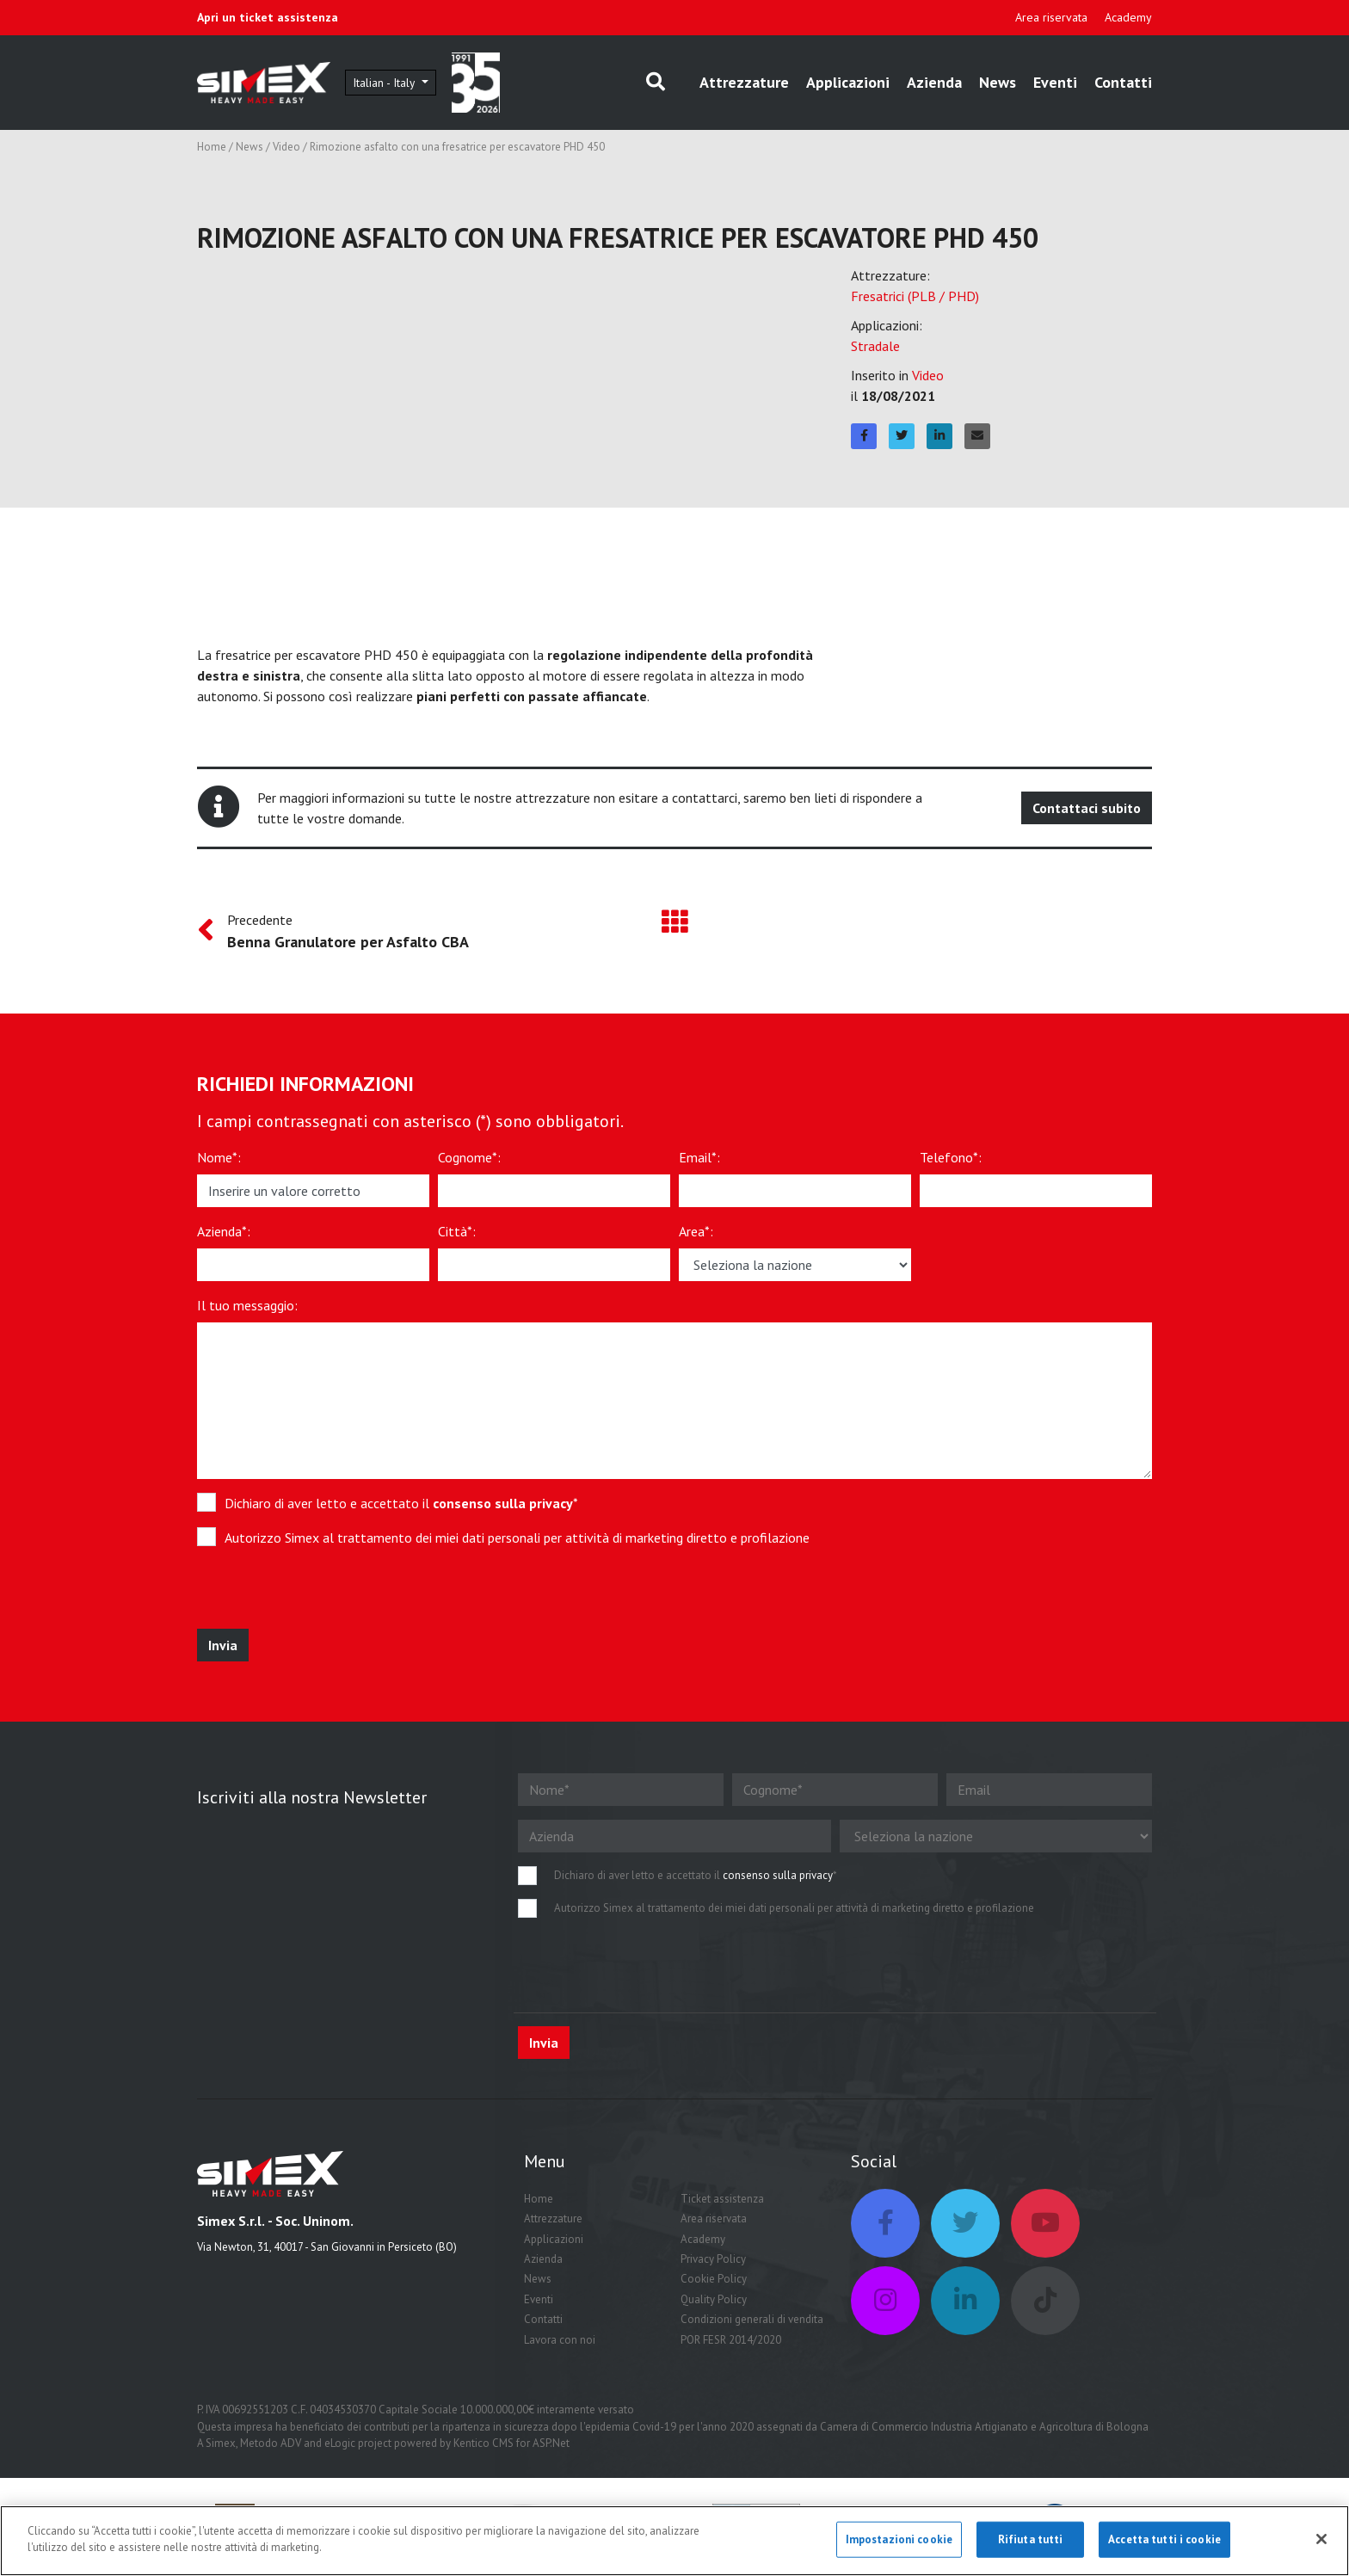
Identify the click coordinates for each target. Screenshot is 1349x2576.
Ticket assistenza (722, 2202)
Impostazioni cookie (899, 2539)
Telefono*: (951, 1160)
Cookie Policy (714, 2283)
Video (286, 150)
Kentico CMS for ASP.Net (511, 2446)
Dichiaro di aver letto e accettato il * (401, 1506)
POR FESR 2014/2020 (731, 2343)
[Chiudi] (1321, 2539)
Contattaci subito (1086, 811)
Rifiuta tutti (1030, 2539)
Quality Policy (714, 2303)
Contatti (1123, 84)
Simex (221, 2446)
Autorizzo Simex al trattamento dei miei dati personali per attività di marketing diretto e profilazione (517, 1541)
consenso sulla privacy (503, 1506)
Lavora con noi (559, 2343)
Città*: (457, 1234)
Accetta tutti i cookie (1164, 2539)
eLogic (339, 2446)
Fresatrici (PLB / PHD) (915, 299)
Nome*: (219, 1160)
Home (211, 150)
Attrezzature (744, 84)
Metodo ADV (270, 2446)
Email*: (699, 1160)
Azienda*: (223, 1234)
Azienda (934, 84)
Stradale (875, 349)
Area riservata (1051, 17)
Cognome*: (469, 1160)
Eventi (1055, 84)
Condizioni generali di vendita (752, 2322)
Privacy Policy (713, 2262)
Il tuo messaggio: (247, 1308)
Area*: (696, 1234)
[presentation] (323, 1598)
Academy (1128, 17)
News (997, 84)
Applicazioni (848, 84)
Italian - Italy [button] (401, 83)
